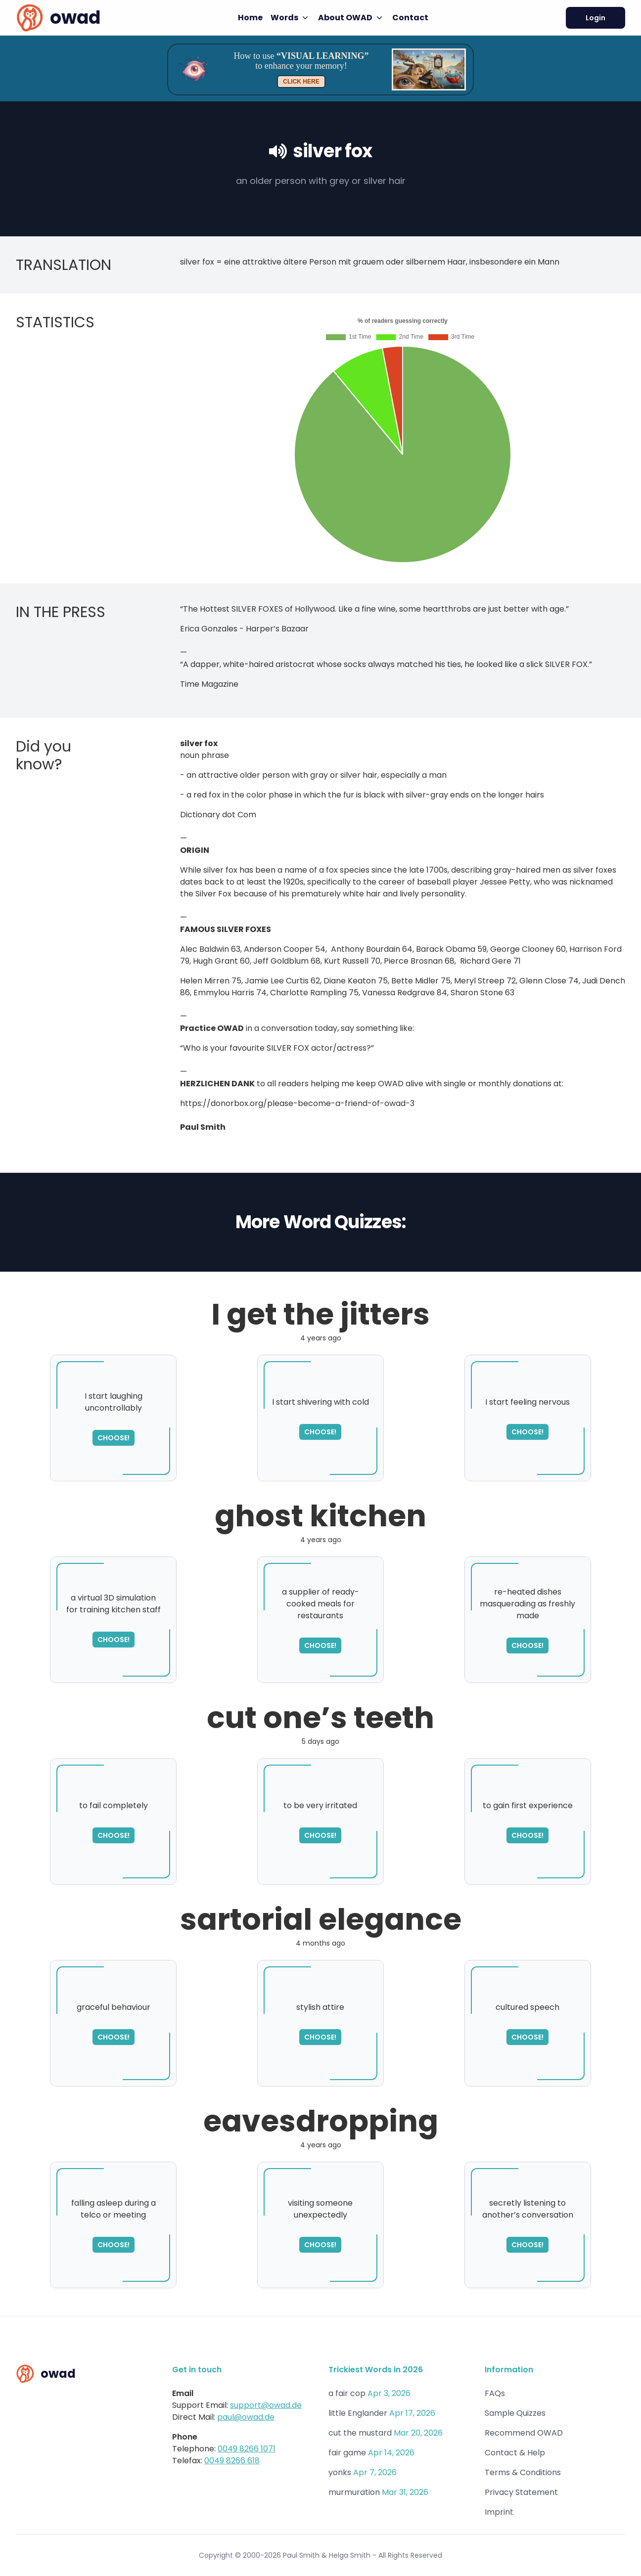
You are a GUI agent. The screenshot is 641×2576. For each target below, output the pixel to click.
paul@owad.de (246, 2417)
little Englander (357, 2413)
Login (595, 18)
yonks (339, 2472)
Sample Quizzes (515, 2413)
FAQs (495, 2393)
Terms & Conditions (523, 2472)
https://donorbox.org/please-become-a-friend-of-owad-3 (297, 1103)
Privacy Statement (521, 2492)
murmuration (354, 2492)
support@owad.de (266, 2405)
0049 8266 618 (232, 2460)
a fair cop (347, 2393)
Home (250, 17)
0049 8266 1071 (246, 2448)
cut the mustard (360, 2433)
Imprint (499, 2512)
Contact (410, 17)
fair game (347, 2452)
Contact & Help (515, 2452)
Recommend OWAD (524, 2433)
